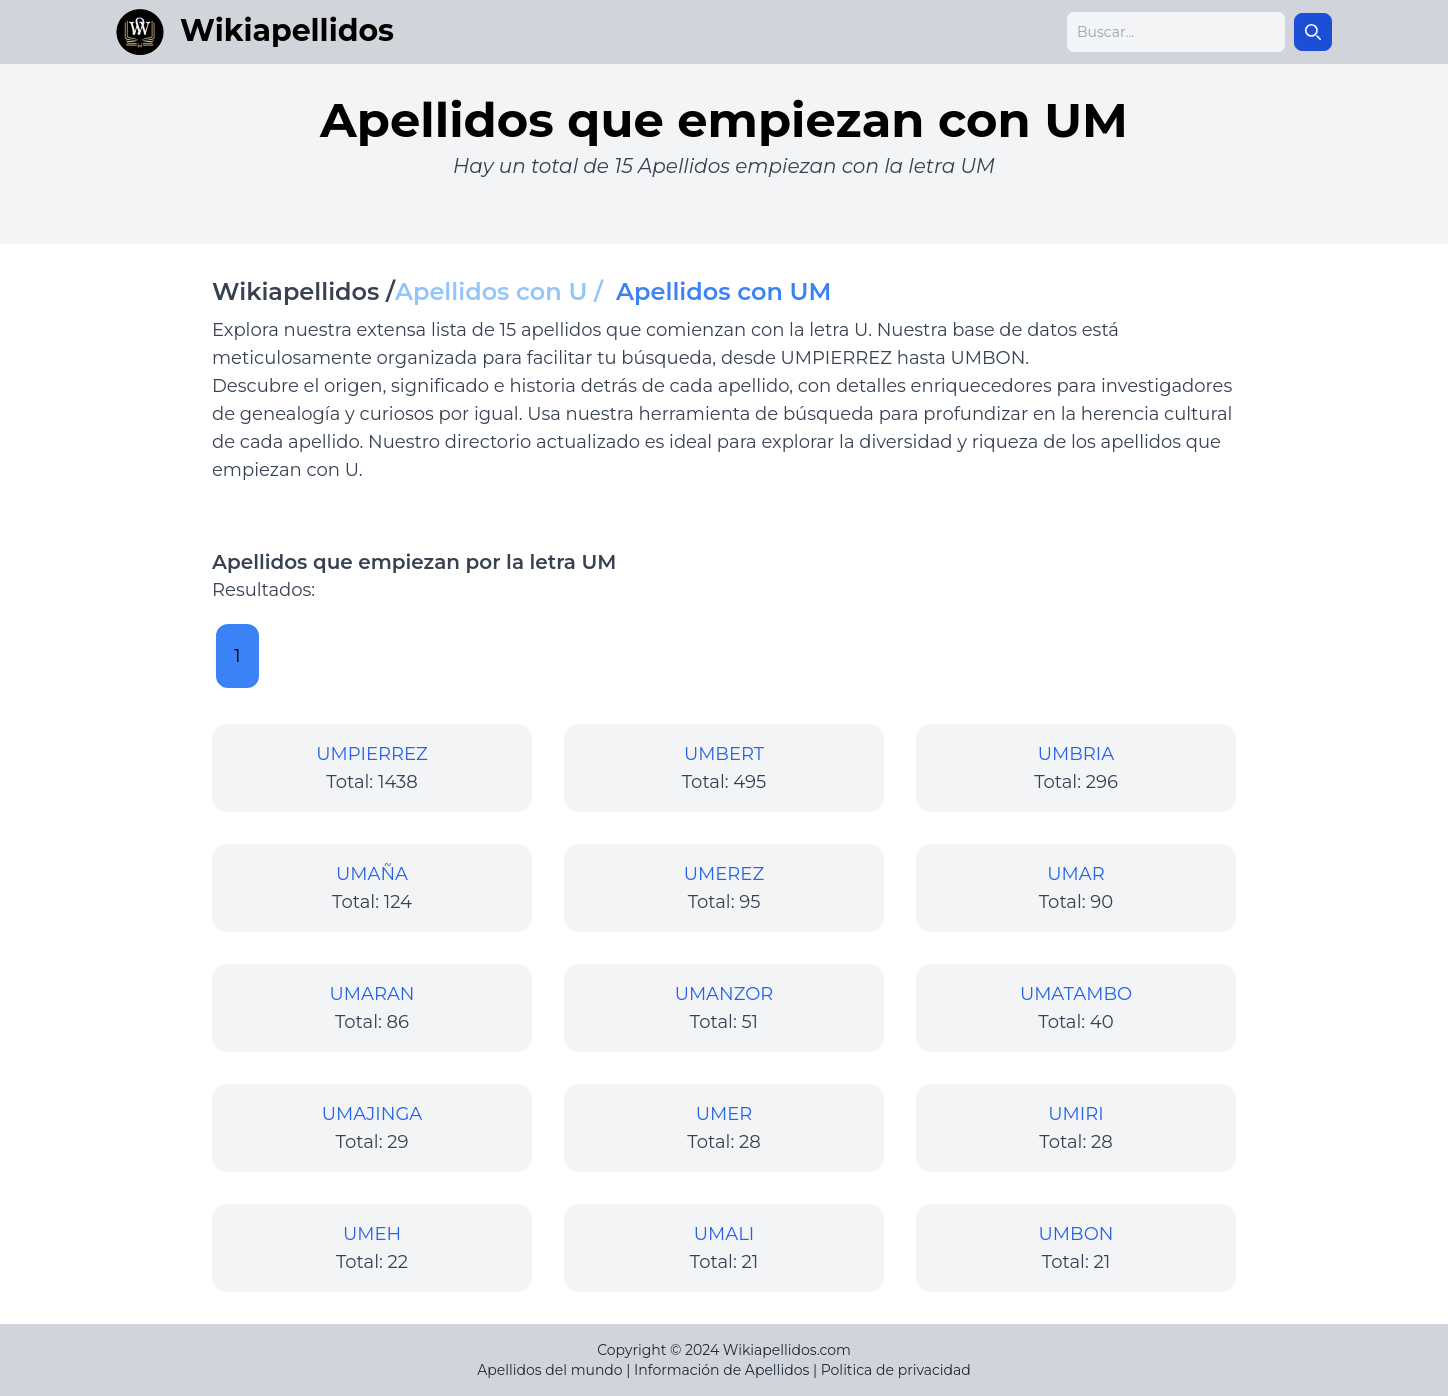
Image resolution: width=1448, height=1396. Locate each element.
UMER (724, 1114)
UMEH (372, 1234)
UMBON (1076, 1234)
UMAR (1075, 874)
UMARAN (372, 994)
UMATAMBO (1076, 994)
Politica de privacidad (896, 1370)
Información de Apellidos (721, 1370)
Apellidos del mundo (549, 1370)
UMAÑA (372, 874)
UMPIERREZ (371, 754)
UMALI (724, 1234)
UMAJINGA (372, 1114)
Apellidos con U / (505, 291)
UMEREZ (724, 874)
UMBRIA (1076, 754)
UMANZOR (724, 994)
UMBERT (724, 754)
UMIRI (1075, 1114)
